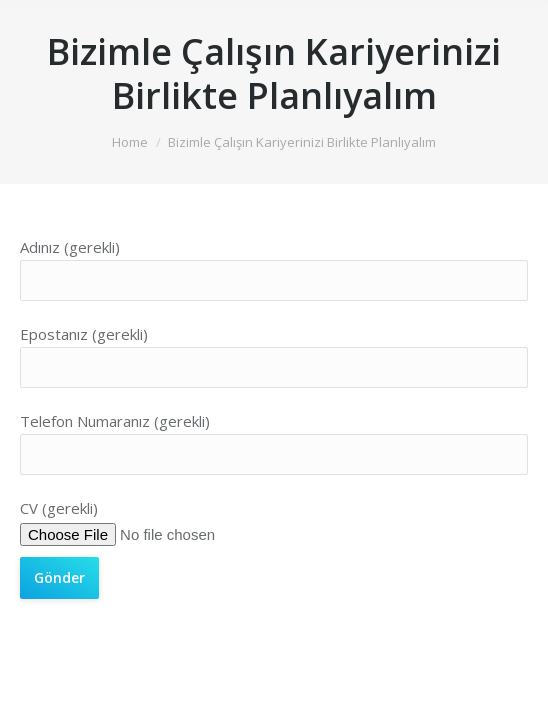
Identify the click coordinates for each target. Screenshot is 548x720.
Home (130, 142)
